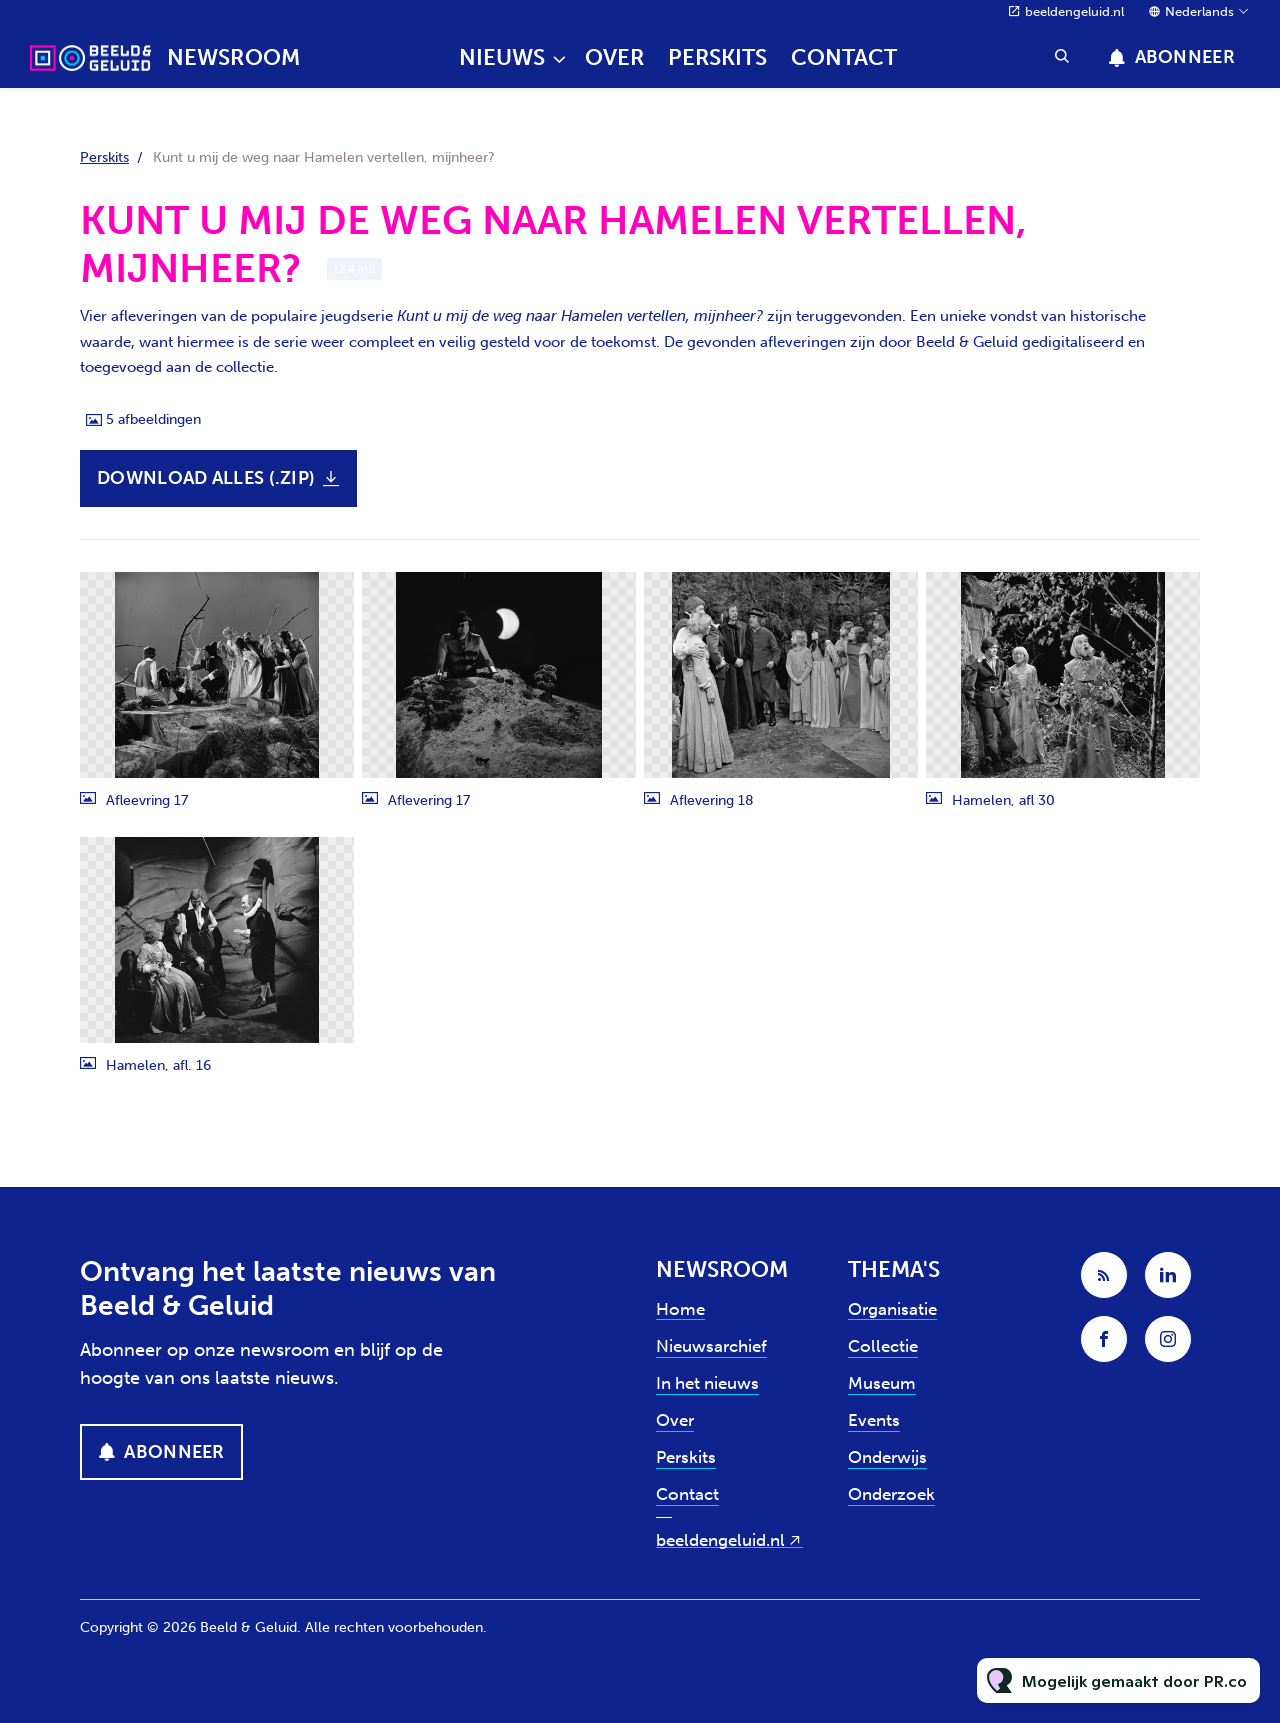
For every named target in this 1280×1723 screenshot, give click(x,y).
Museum (882, 1383)
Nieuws (502, 57)
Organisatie (892, 1309)
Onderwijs (887, 1457)
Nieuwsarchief (711, 1346)
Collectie (883, 1346)
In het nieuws (707, 1383)
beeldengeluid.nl (1074, 11)
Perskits (717, 57)
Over (614, 57)
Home (680, 1309)
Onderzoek (891, 1494)
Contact (844, 57)
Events (874, 1420)
